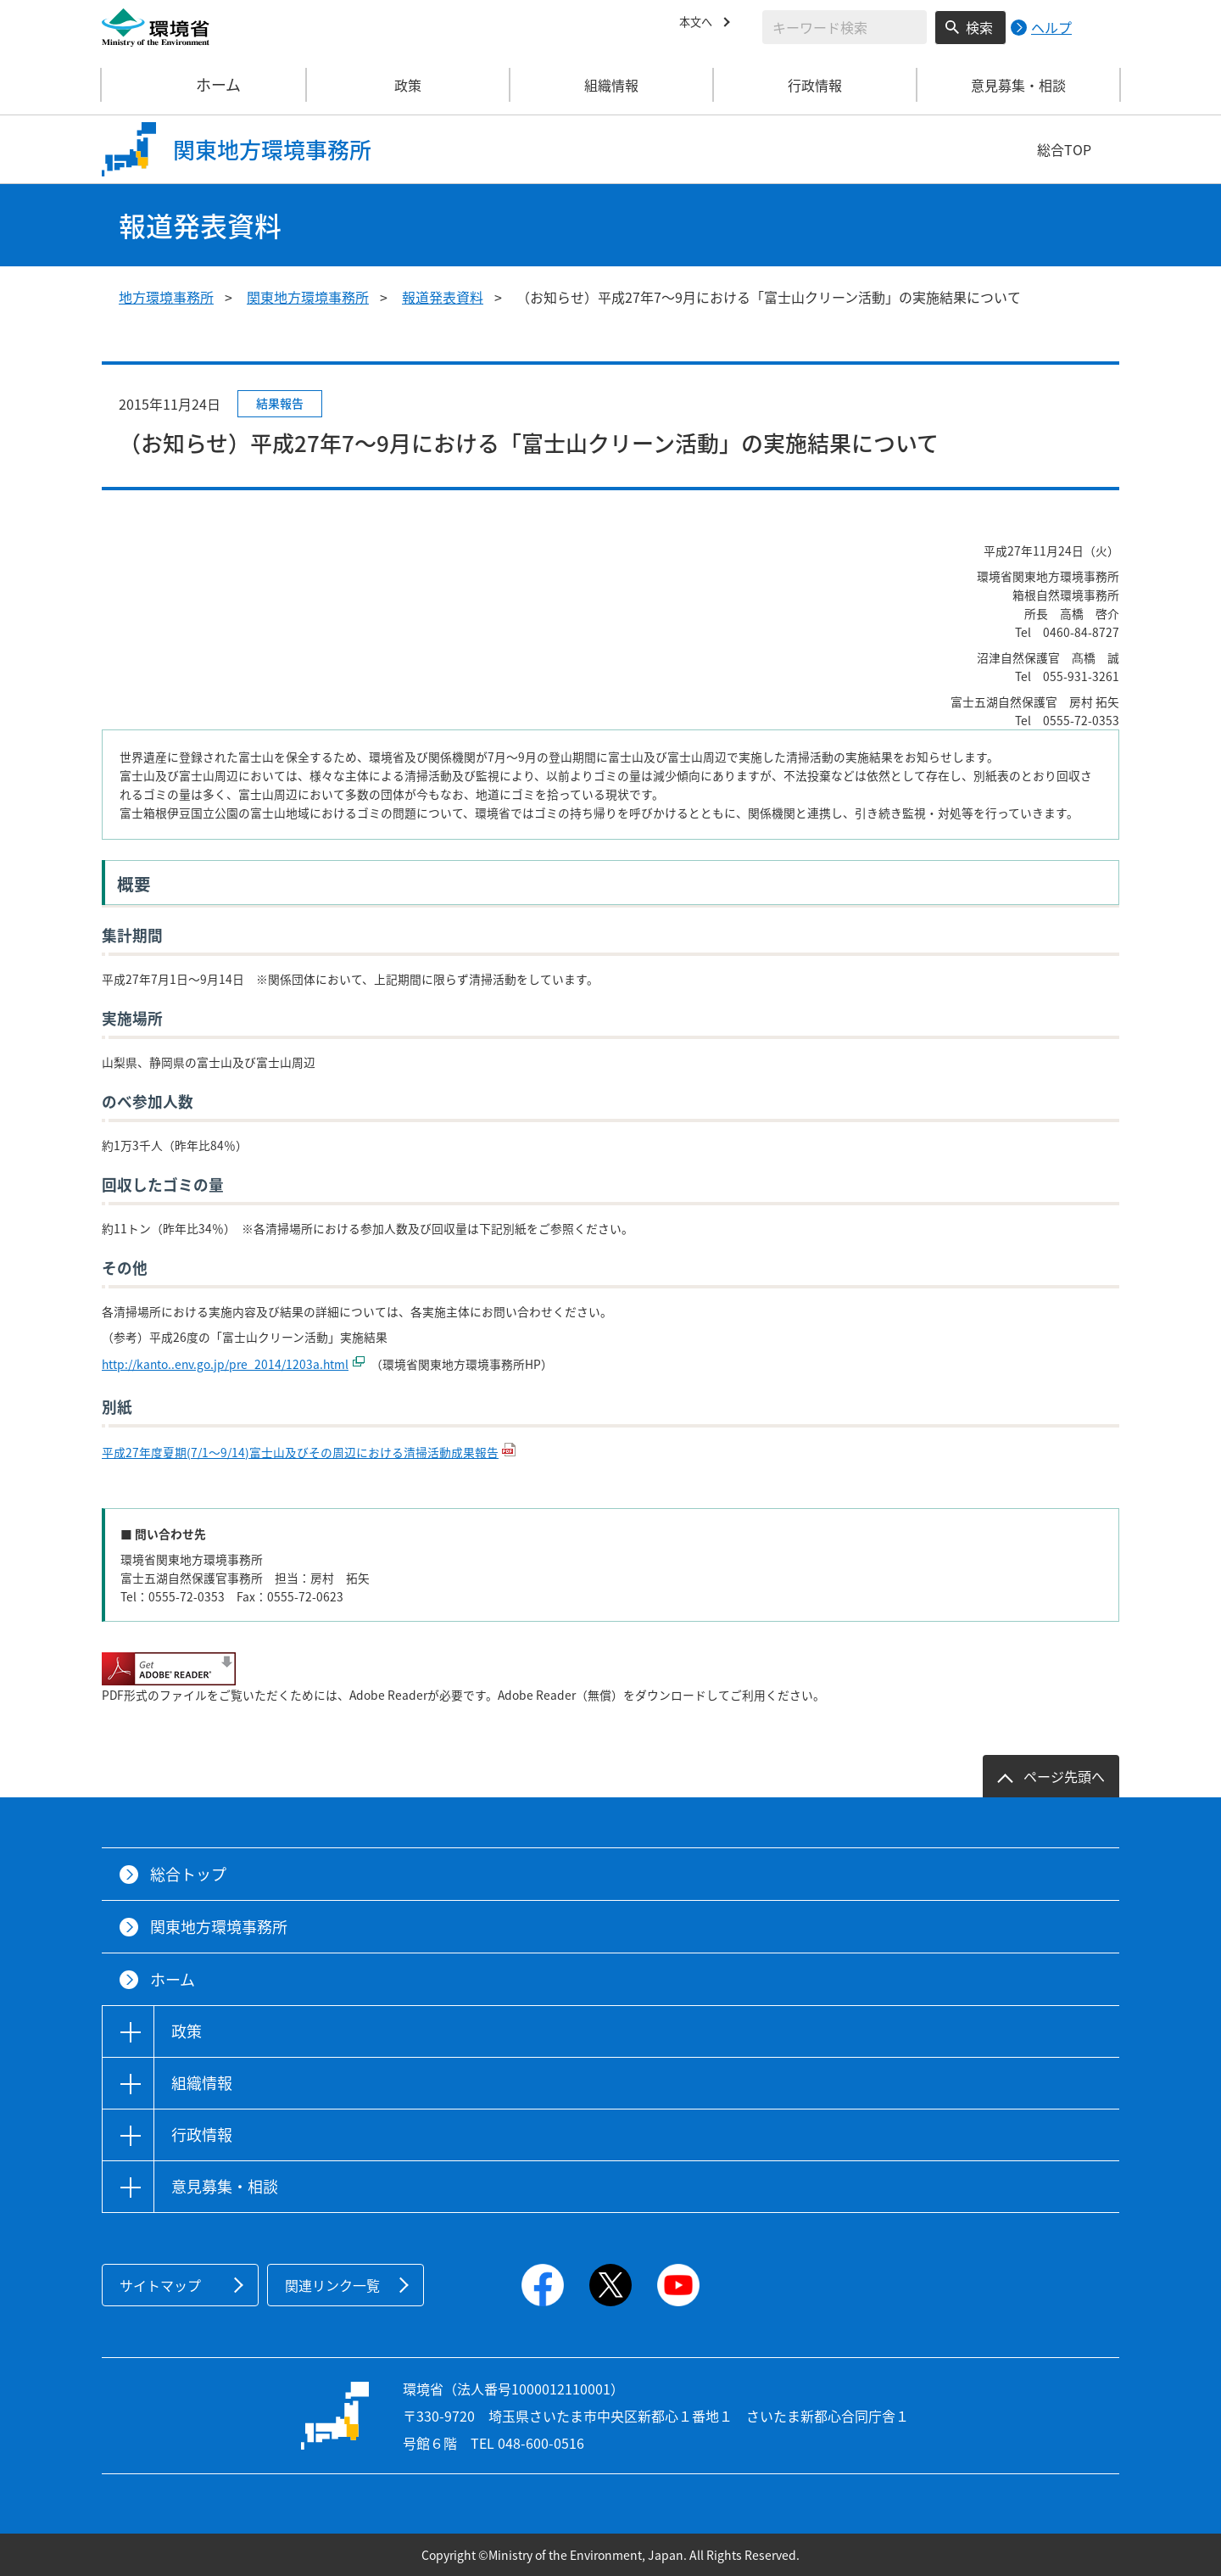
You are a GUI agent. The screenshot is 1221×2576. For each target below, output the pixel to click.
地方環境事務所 (166, 297)
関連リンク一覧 (332, 2285)
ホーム (204, 85)
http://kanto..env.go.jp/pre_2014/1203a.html (225, 1363)
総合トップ (188, 1874)
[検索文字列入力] (844, 27)
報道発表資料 (442, 297)
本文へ (699, 24)
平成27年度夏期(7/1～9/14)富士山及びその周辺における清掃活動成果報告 (300, 1452)
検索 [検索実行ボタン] (979, 27)
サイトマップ (160, 2285)
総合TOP (1064, 149)
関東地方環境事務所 (308, 297)
